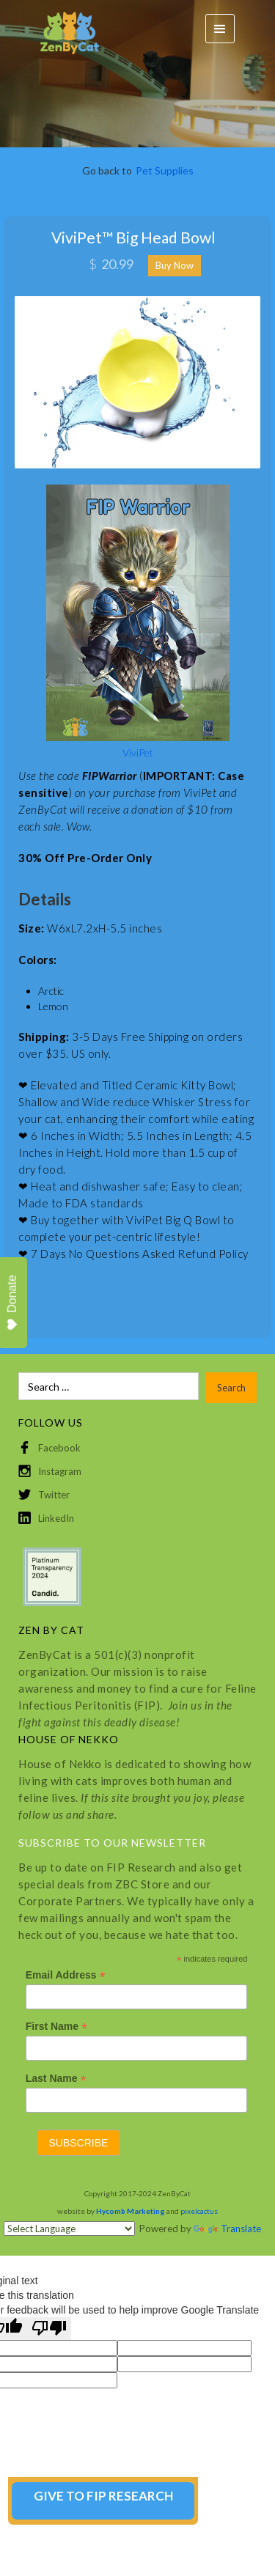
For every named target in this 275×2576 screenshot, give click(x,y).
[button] (220, 28)
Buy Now (174, 265)
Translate (227, 2228)
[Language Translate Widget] (69, 2228)
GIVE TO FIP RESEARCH (103, 2495)
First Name (56, 2027)
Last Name (56, 2079)
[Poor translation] (49, 2328)
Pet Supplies (165, 170)
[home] (62, 29)
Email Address (66, 1975)
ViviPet (137, 752)
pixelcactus (199, 2211)
